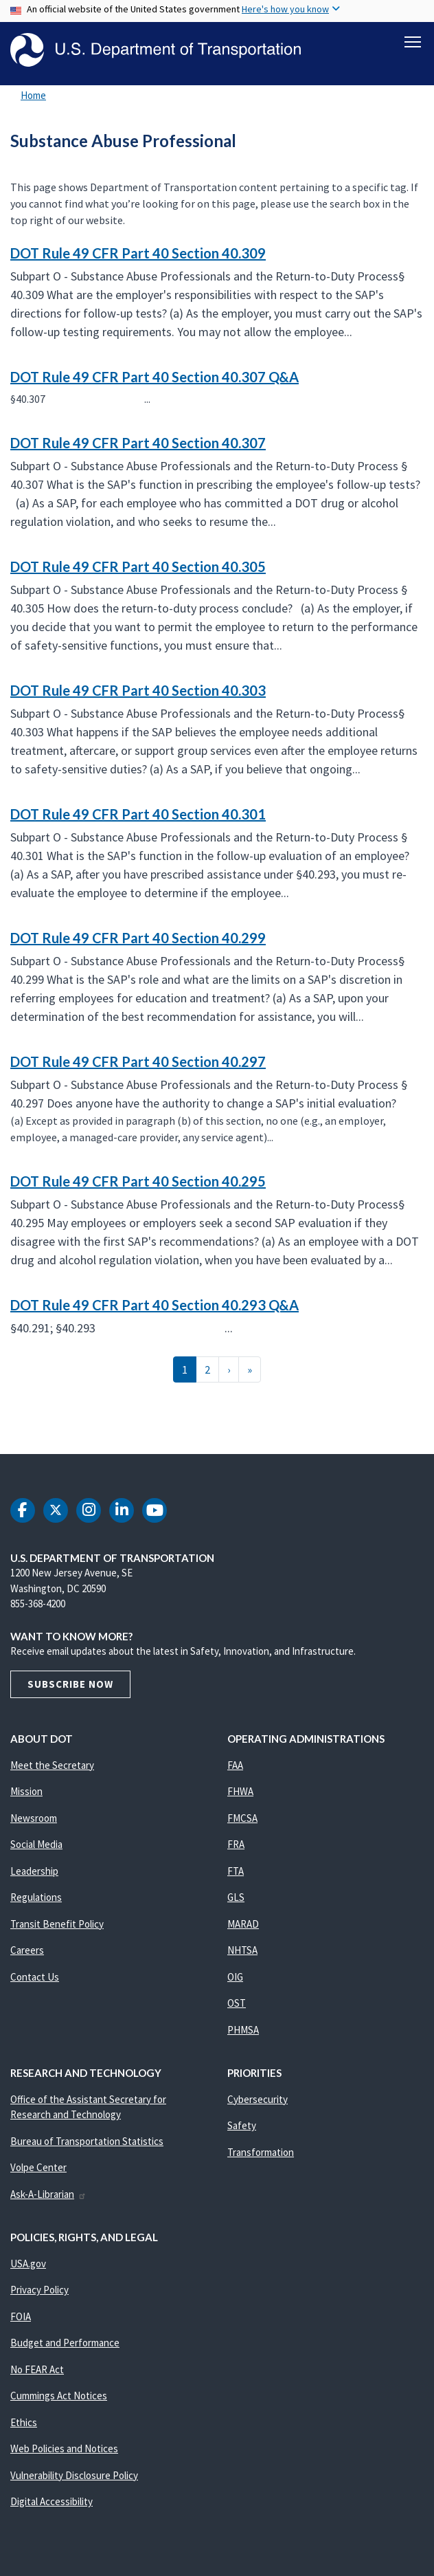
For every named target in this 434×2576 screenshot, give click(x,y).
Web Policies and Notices (64, 2449)
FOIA (20, 2316)
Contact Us (34, 1976)
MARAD (243, 1923)
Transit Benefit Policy (57, 1923)
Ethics (23, 2422)
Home (33, 95)
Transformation (260, 2152)
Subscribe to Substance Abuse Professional (8, 1424)
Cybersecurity (257, 2099)
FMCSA (242, 1818)
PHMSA (243, 2029)
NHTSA (242, 1950)
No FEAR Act (37, 2369)
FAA (235, 1765)
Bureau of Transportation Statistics (86, 2141)
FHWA (240, 1791)
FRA (235, 1844)
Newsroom (33, 1818)
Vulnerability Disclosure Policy (74, 2475)
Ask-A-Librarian (48, 2194)
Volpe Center (38, 2168)
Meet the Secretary (52, 1765)
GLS (235, 1897)
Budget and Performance (64, 2343)
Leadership (34, 1871)
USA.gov (28, 2263)
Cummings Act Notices (58, 2396)
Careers (27, 1950)
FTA (235, 1871)
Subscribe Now (70, 1684)
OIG (235, 1976)
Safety (241, 2126)
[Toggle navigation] (412, 42)
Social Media (36, 1844)
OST (236, 2003)
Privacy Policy (39, 2290)
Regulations (36, 1897)
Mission (26, 1791)
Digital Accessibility (51, 2502)
